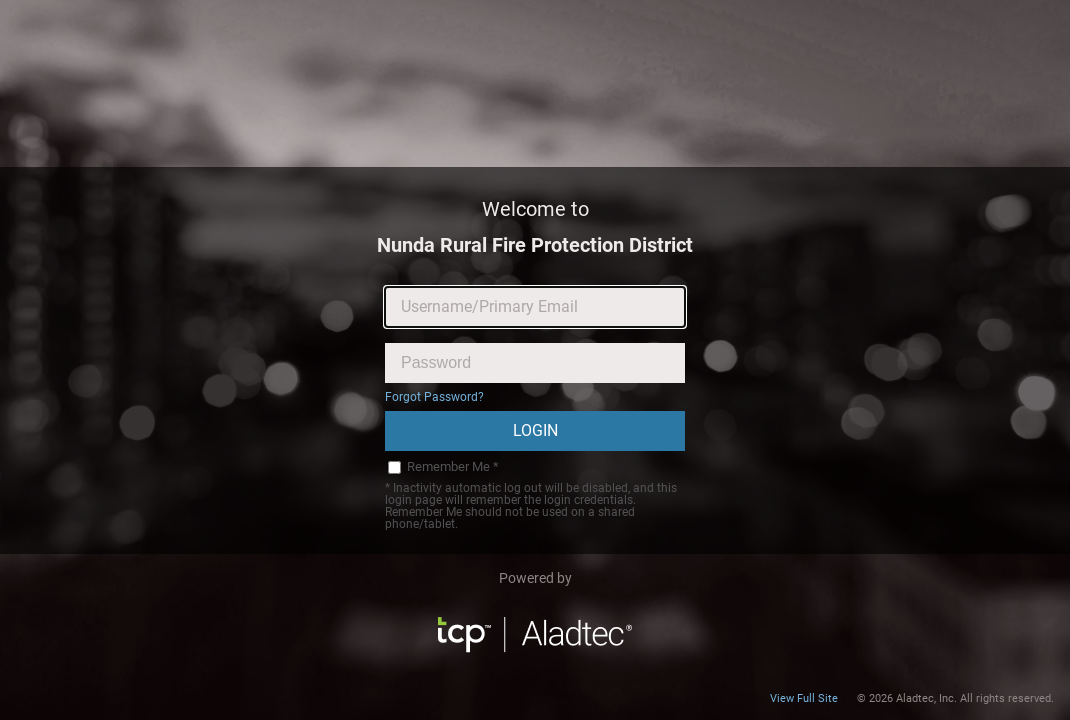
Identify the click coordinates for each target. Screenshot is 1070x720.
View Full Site (804, 698)
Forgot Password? (434, 397)
